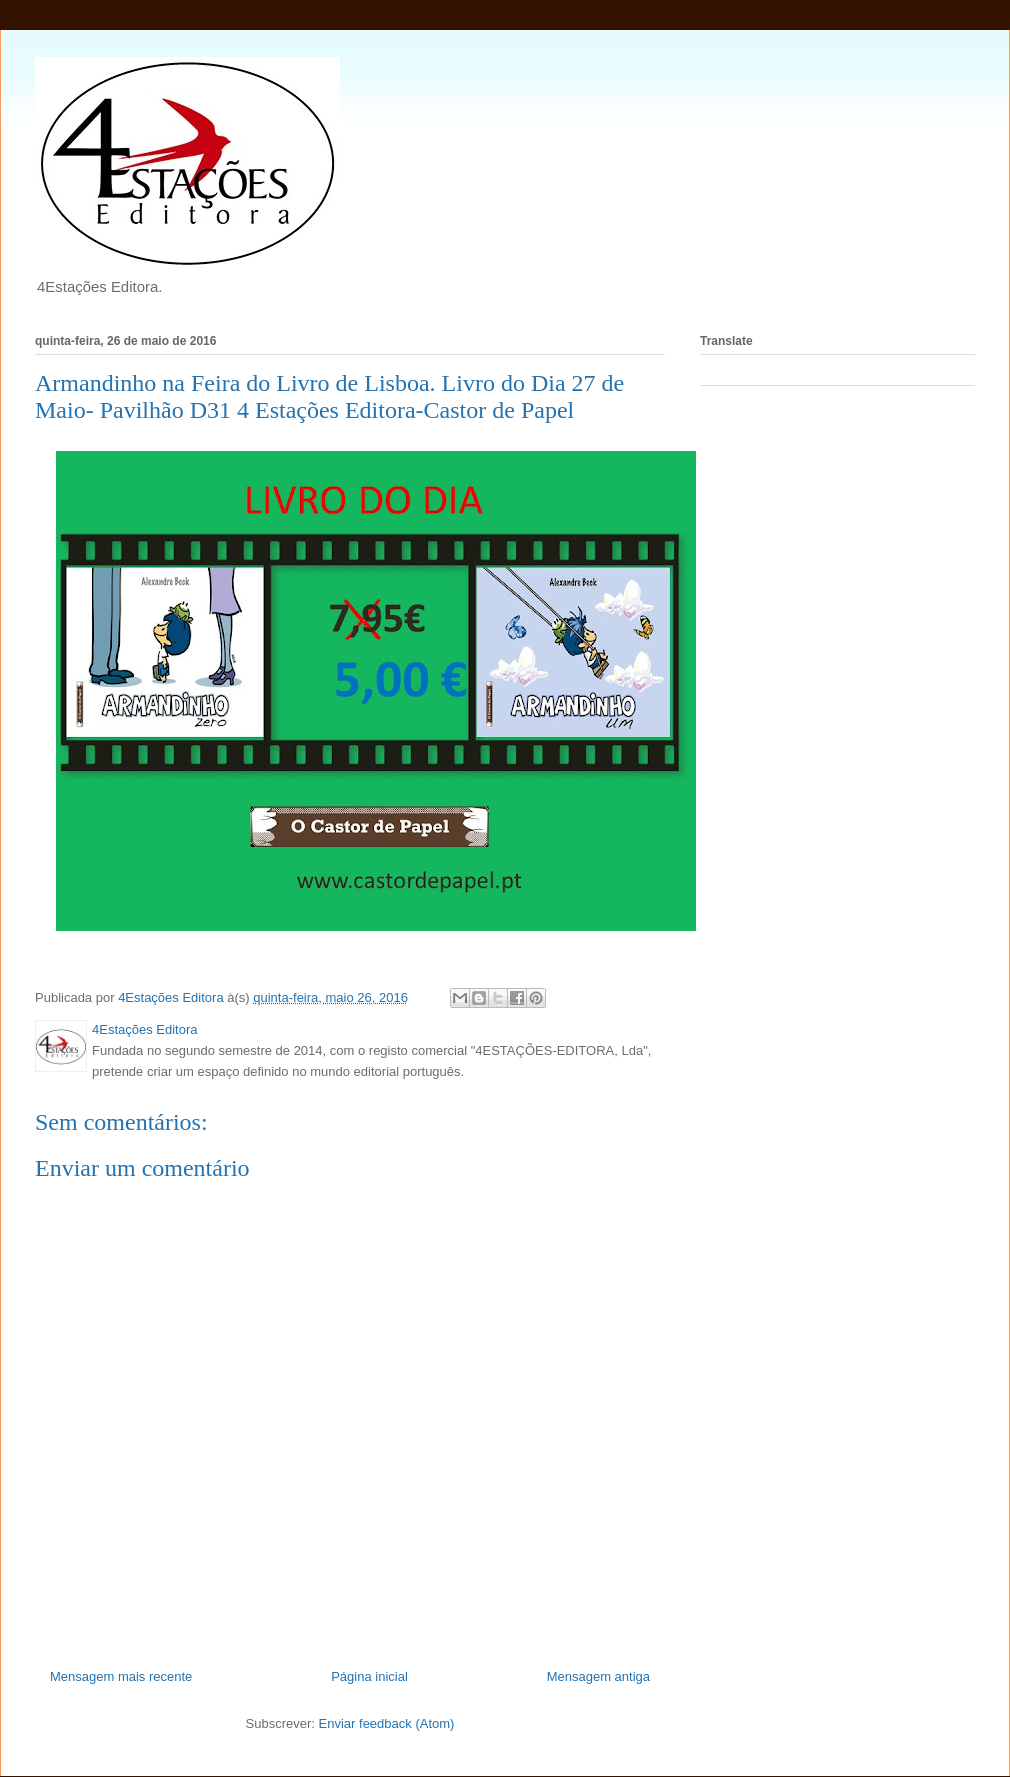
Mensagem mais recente (121, 1676)
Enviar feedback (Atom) (387, 1723)
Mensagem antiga (598, 1676)
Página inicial (369, 1676)
